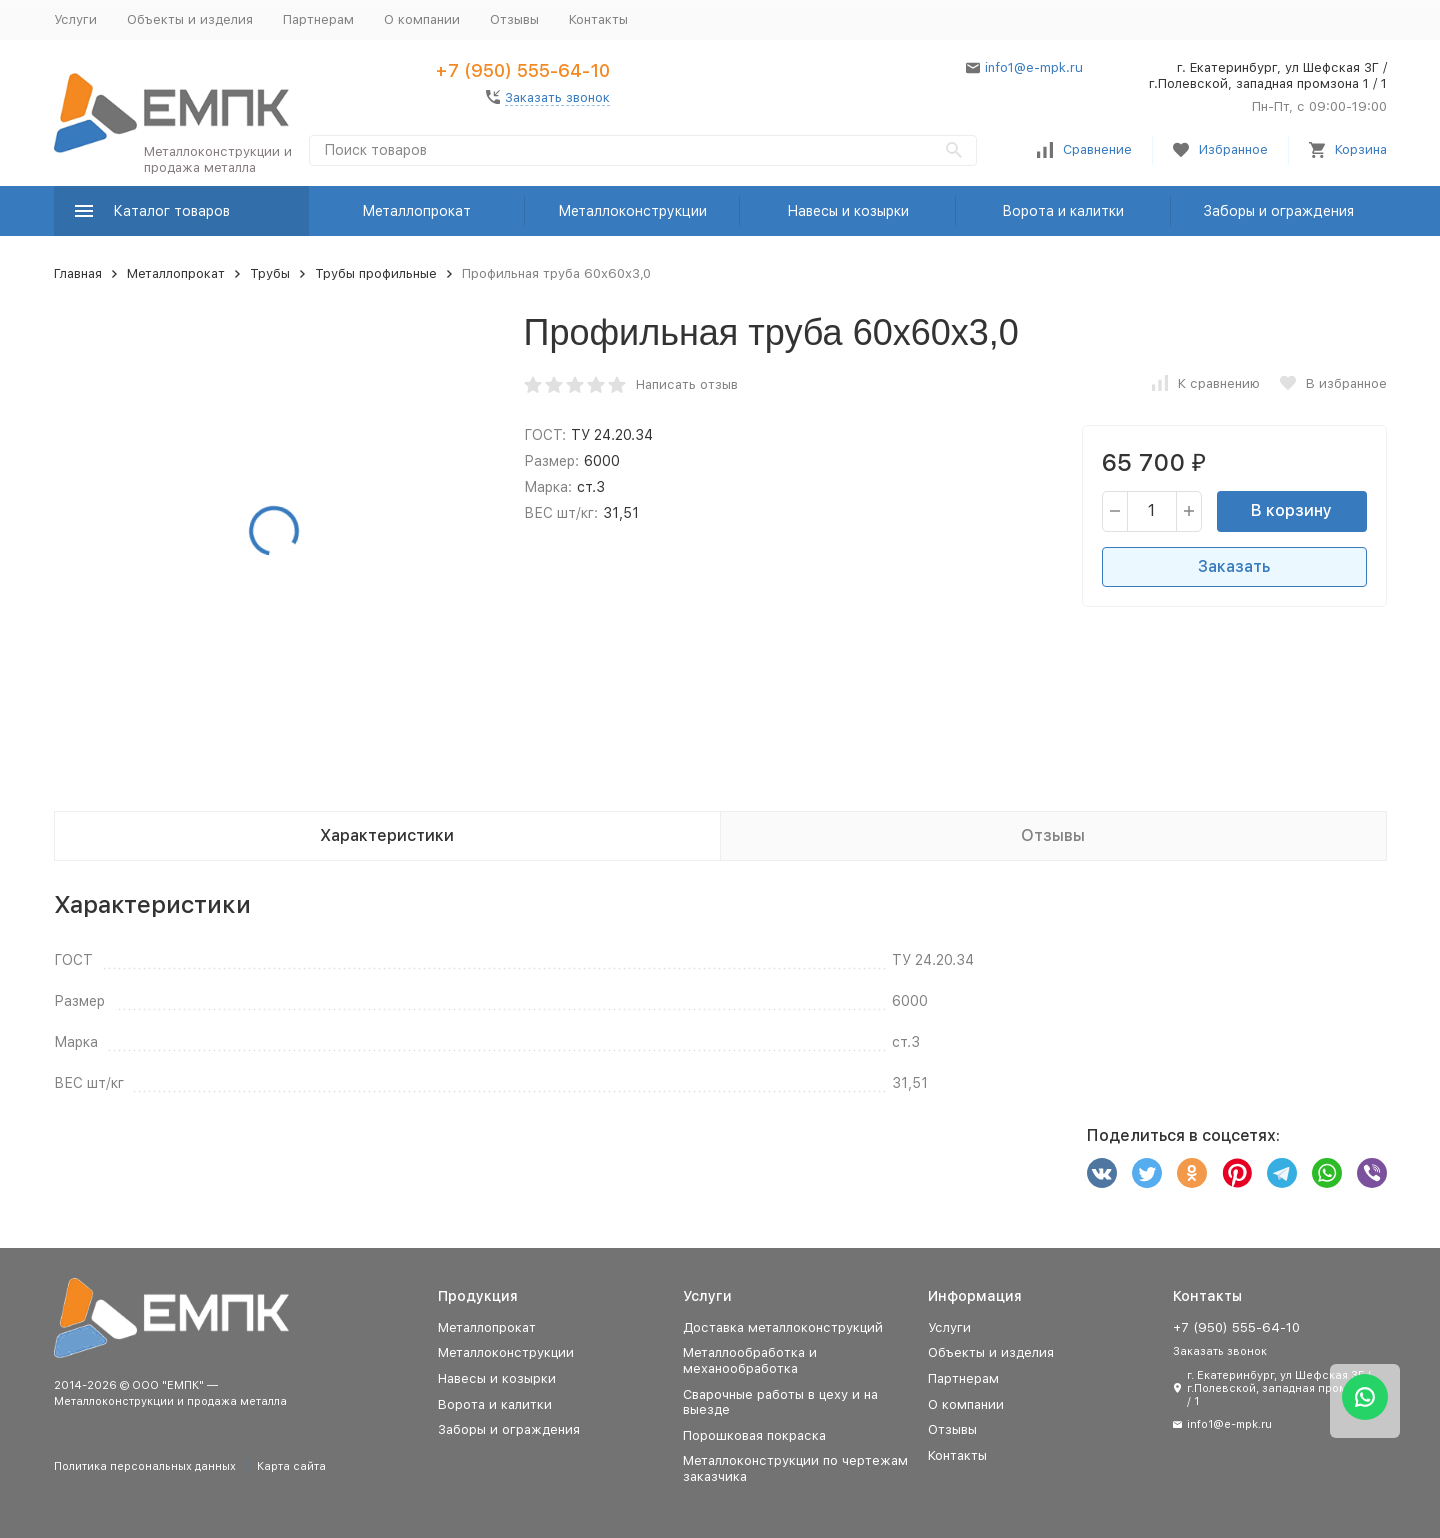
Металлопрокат (416, 211)
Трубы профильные (376, 273)
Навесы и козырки (848, 211)
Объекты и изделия (190, 19)
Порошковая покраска (754, 1435)
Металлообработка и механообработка (750, 1360)
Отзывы (514, 19)
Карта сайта (291, 1466)
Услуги (75, 19)
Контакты (598, 19)
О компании (422, 19)
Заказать (1234, 566)
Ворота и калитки (1063, 211)
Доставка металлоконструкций (783, 1327)
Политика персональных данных (145, 1466)
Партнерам (318, 19)
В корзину (1291, 510)
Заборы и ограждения (1278, 211)
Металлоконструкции (632, 211)
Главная (78, 273)
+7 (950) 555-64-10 (522, 70)
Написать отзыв (687, 384)
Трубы (270, 273)
